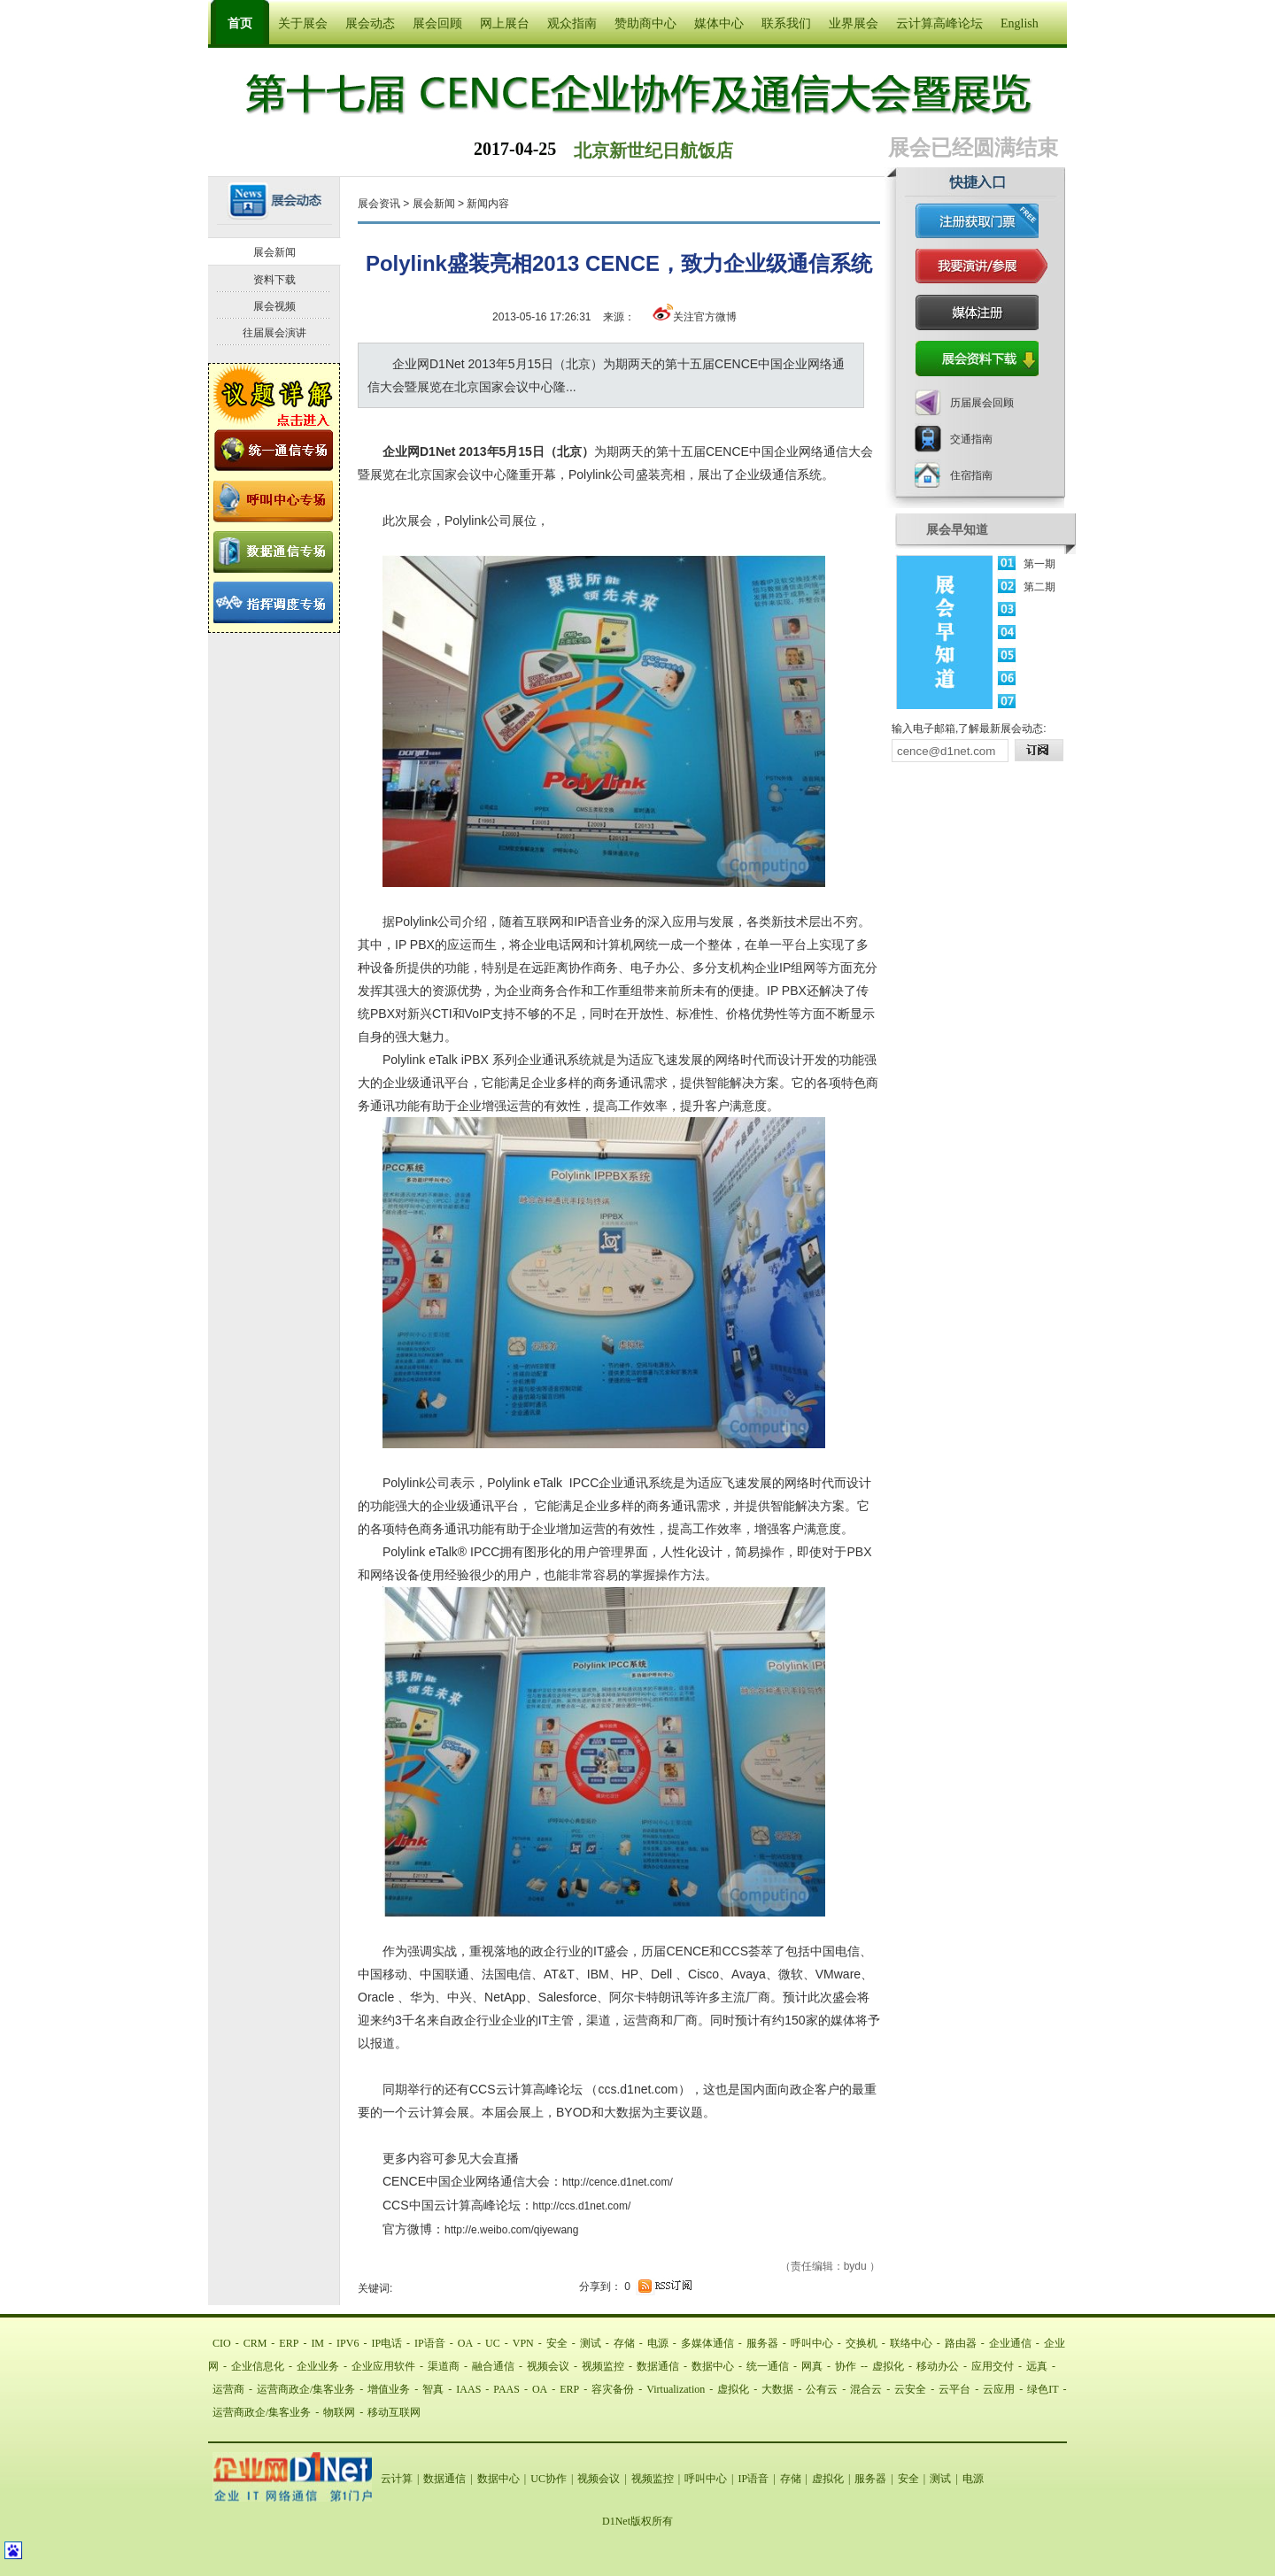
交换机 (861, 2343)
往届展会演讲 (274, 333)
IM (317, 2343)
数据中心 (713, 2366)
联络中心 (911, 2343)
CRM (255, 2343)
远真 (1036, 2366)
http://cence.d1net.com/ (617, 2182)
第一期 (1039, 564)
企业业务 (318, 2366)
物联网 (339, 2412)
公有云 (822, 2389)
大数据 (777, 2389)
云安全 (910, 2389)
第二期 (1039, 587)
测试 (590, 2343)
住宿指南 (971, 475)
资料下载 (274, 280)
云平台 (954, 2389)
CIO (221, 2343)
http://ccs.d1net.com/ (582, 2206)
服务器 (762, 2343)
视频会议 (548, 2366)
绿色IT (1042, 2389)
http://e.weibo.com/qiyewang (511, 2230)
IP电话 (386, 2343)
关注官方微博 (695, 317)
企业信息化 (257, 2366)
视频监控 (603, 2366)
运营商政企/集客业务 (306, 2389)
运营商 (228, 2389)
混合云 (866, 2389)
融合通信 (493, 2366)
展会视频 (274, 306)
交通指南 (971, 439)
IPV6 (347, 2343)
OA (465, 2343)
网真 (812, 2366)
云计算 (397, 2478)
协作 (845, 2366)
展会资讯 (379, 203)
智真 (433, 2389)
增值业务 (388, 2389)
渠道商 (444, 2366)
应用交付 (992, 2366)
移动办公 (937, 2366)
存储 (624, 2343)
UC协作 (548, 2478)
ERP (288, 2343)
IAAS (468, 2389)
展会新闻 (434, 203)
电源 (657, 2343)
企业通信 (1010, 2343)
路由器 (961, 2343)
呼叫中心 (812, 2343)
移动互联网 (394, 2412)
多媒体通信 (707, 2343)
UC (492, 2343)
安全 (557, 2343)
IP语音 (429, 2343)
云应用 (999, 2389)
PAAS (506, 2389)
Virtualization (675, 2389)
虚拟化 (888, 2366)
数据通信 (658, 2366)
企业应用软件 (383, 2366)
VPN (523, 2343)
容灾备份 (612, 2389)
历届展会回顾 (982, 403)
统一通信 (767, 2366)
